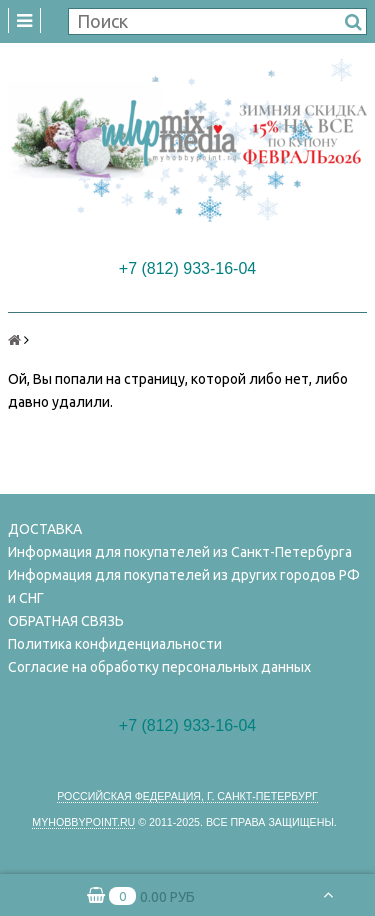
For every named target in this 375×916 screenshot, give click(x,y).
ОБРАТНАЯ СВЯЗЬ (66, 621)
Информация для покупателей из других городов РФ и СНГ (184, 586)
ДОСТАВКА (45, 529)
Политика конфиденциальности (115, 644)
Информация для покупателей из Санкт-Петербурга (180, 552)
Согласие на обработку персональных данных (159, 667)
